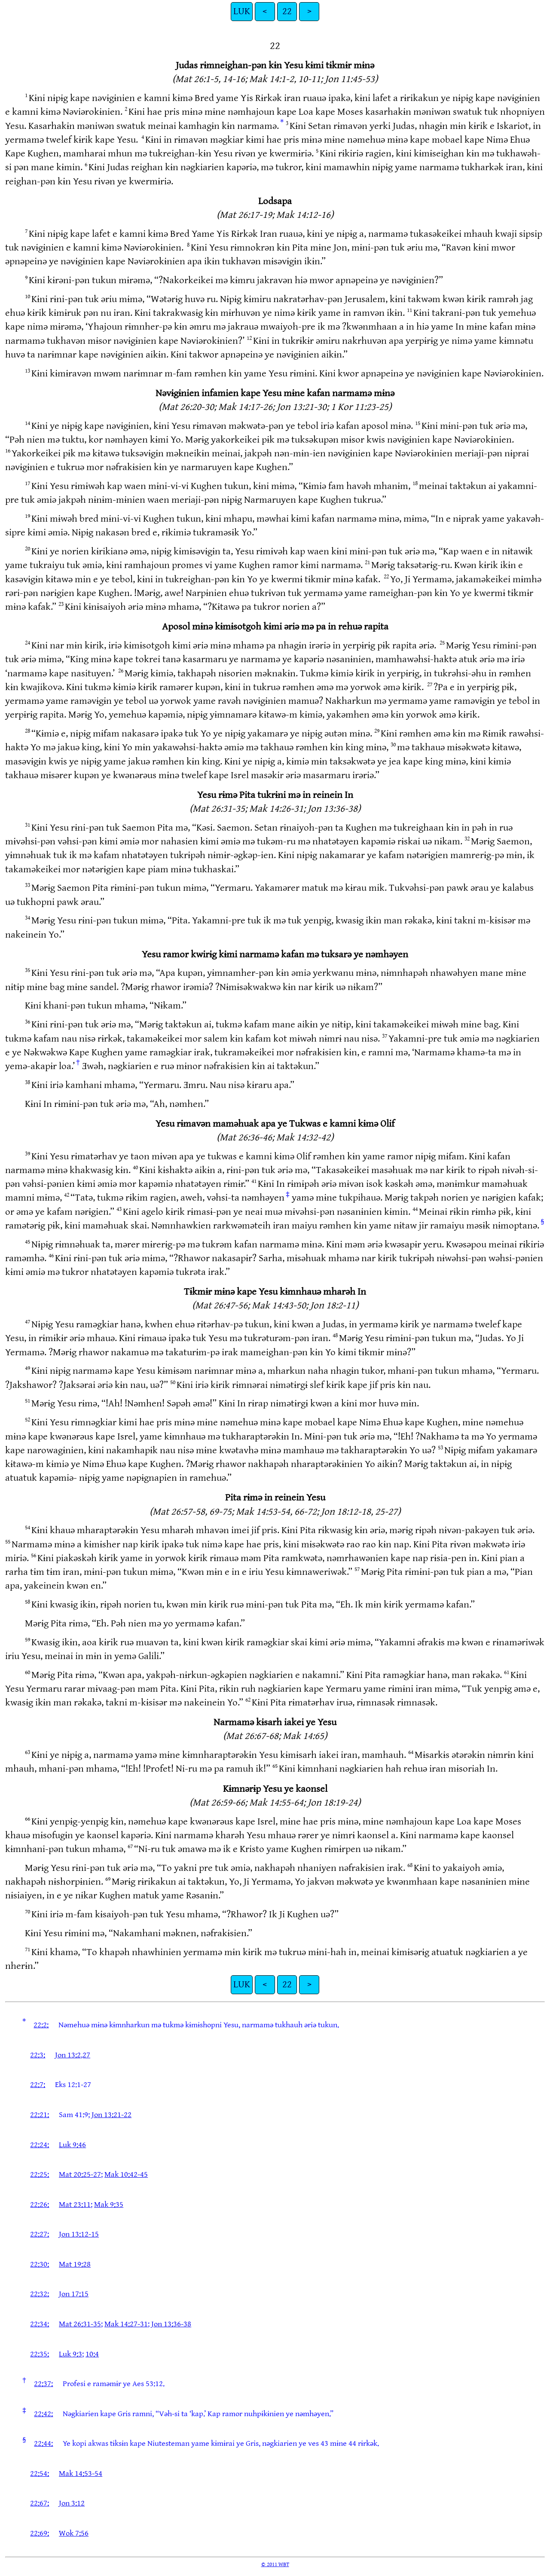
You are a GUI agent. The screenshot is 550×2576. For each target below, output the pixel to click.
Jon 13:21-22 (111, 2115)
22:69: (39, 2533)
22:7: (37, 2085)
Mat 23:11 (75, 2204)
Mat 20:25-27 (80, 2174)
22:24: (39, 2145)
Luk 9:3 (70, 2354)
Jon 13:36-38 (171, 2324)
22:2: (41, 2025)
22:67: (39, 2503)
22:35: (39, 2354)
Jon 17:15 (74, 2294)
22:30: (39, 2264)
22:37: (43, 2384)
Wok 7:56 (74, 2533)
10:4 (92, 2354)
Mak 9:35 (108, 2204)
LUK (241, 11)
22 (287, 11)
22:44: (43, 2443)
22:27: (39, 2234)
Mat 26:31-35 (80, 2324)
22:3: (37, 2055)
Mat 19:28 (75, 2264)
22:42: (43, 2414)
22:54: (39, 2473)
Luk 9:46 (72, 2145)
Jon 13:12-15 (79, 2234)
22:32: (39, 2294)
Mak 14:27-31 (126, 2324)
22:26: (39, 2204)
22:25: (39, 2174)
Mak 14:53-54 (80, 2473)
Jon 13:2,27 (72, 2055)
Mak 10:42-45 (126, 2174)
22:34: (39, 2324)
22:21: (39, 2115)
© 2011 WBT (275, 2564)
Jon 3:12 (72, 2503)
